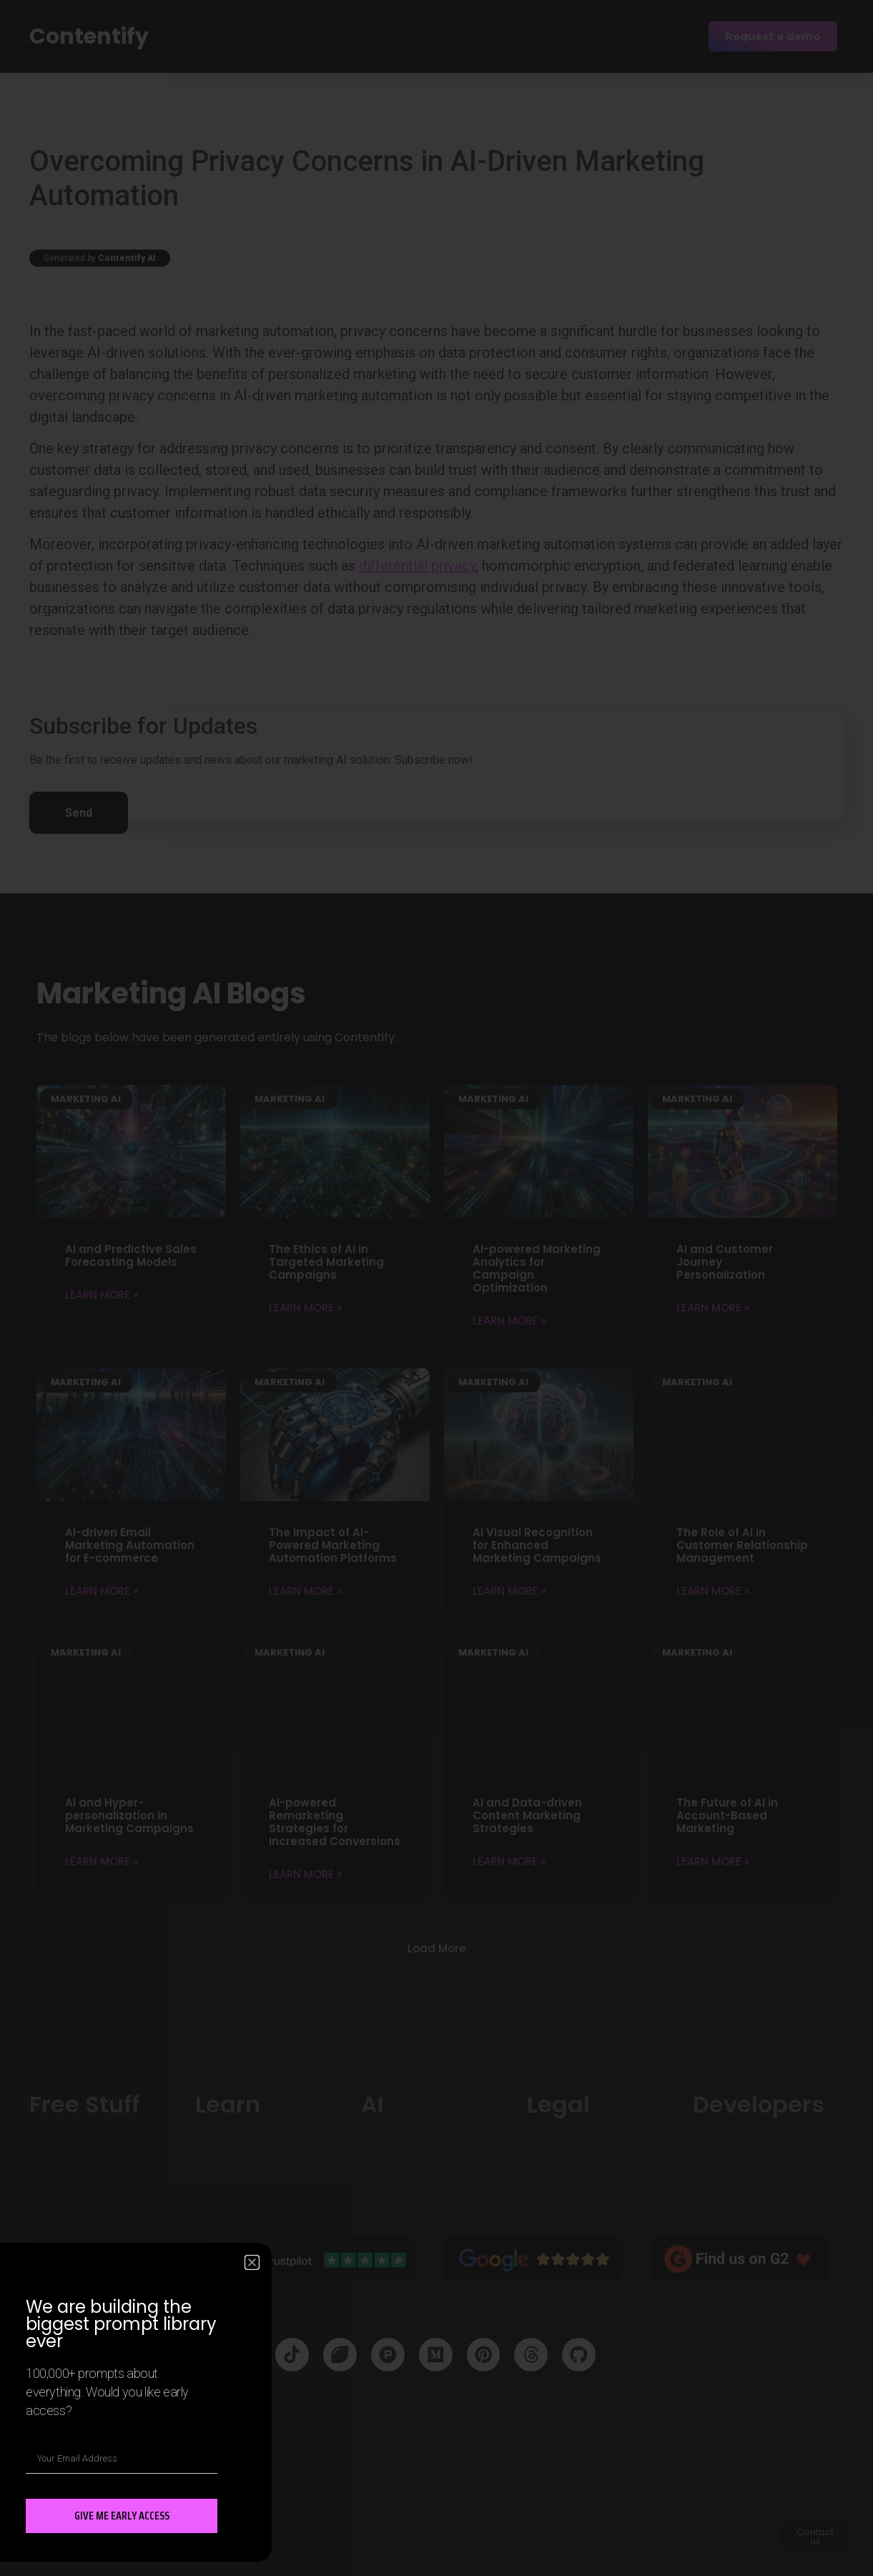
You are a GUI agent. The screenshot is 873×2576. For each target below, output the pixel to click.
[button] (252, 2261)
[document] (436, 1288)
